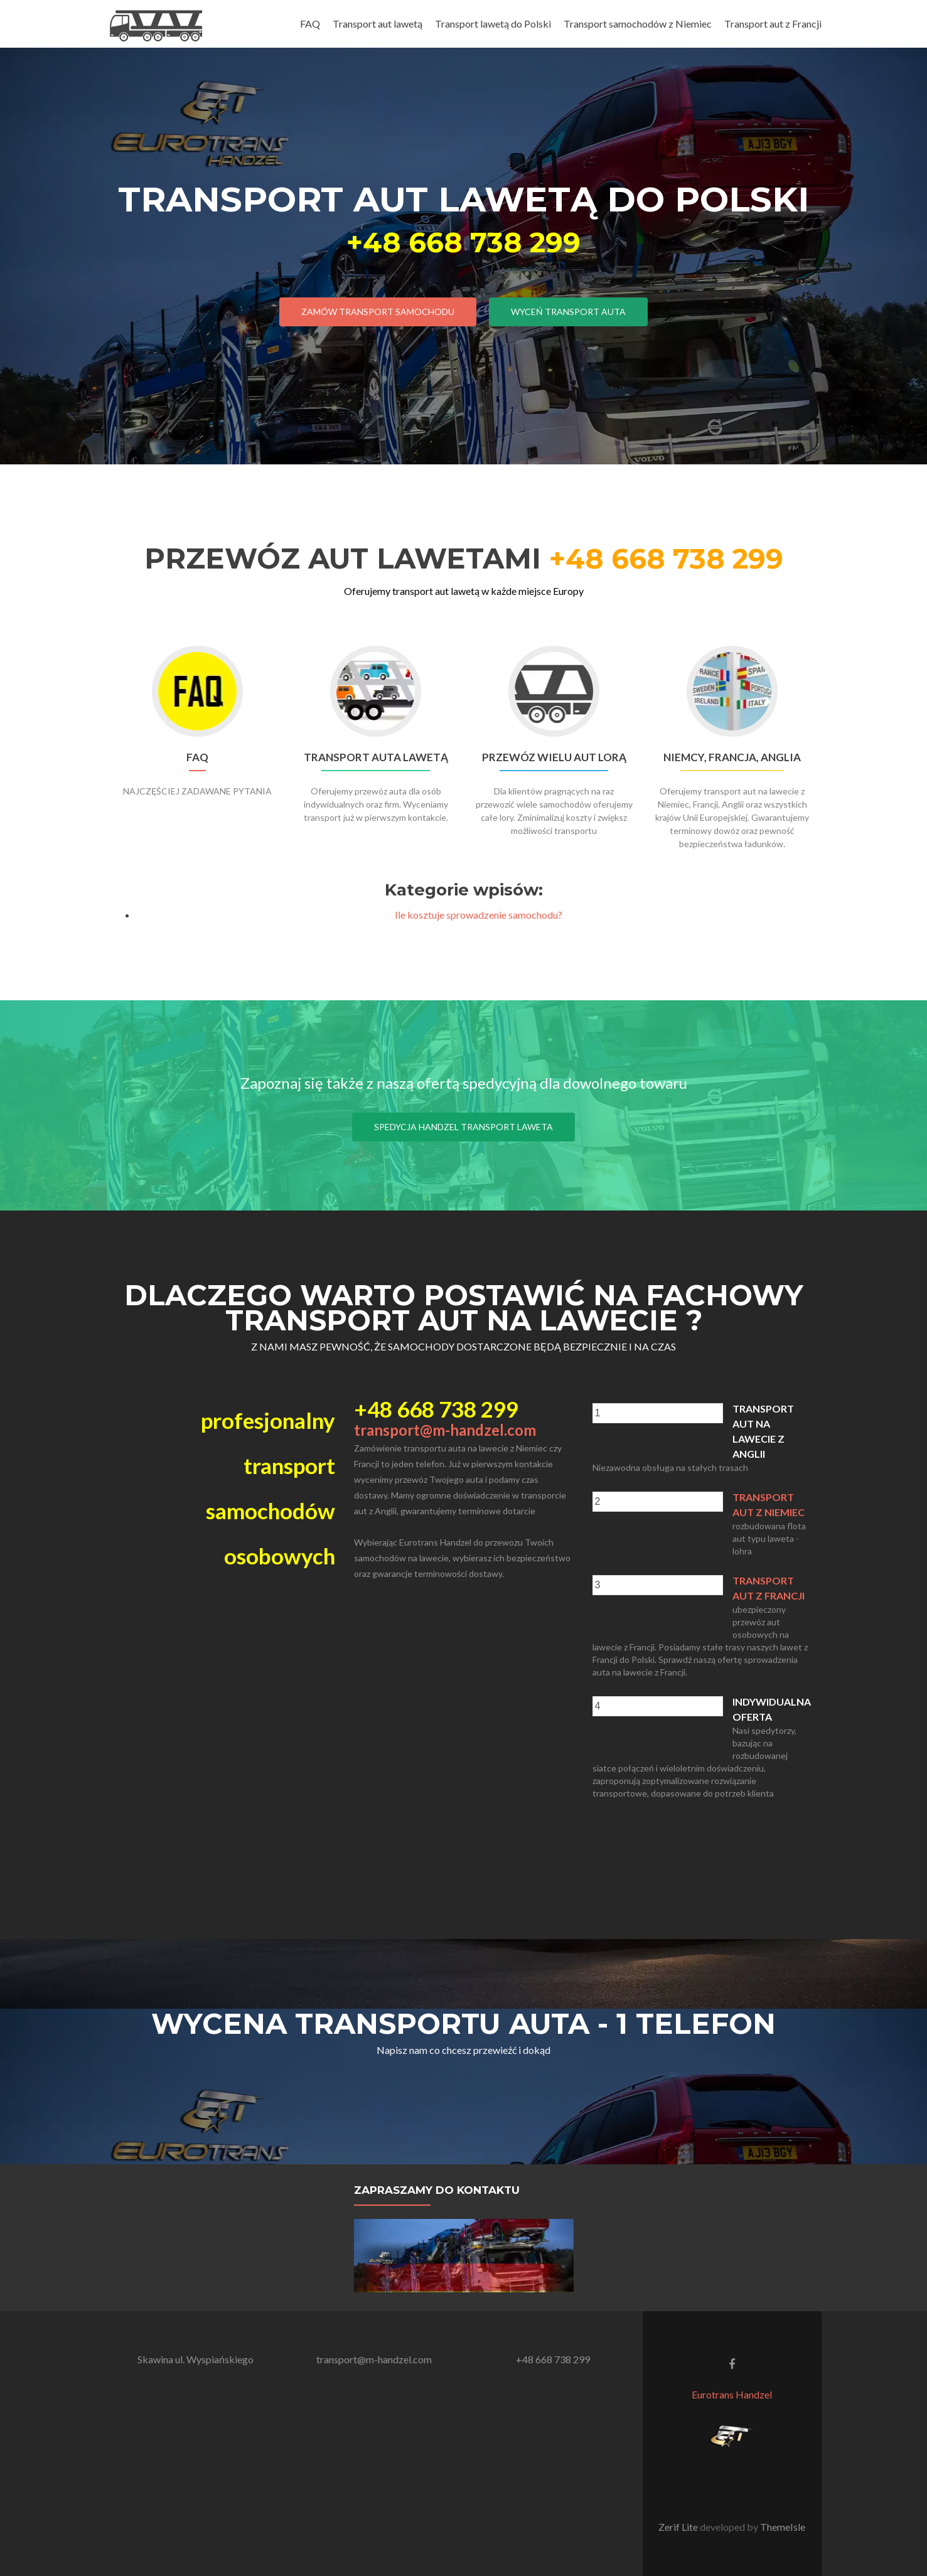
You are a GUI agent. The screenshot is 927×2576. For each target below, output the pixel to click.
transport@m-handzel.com (445, 1430)
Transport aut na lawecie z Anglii (763, 1431)
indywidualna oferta (771, 1709)
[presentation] (657, 1413)
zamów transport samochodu (377, 311)
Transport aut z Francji (773, 23)
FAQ (310, 23)
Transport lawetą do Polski (493, 23)
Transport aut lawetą (377, 23)
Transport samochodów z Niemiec (638, 23)
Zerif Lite (679, 2527)
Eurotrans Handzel (732, 2394)
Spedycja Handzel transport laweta (463, 1126)
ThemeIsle (782, 2527)
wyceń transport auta (568, 311)
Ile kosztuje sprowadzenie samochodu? (478, 915)
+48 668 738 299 (463, 242)
